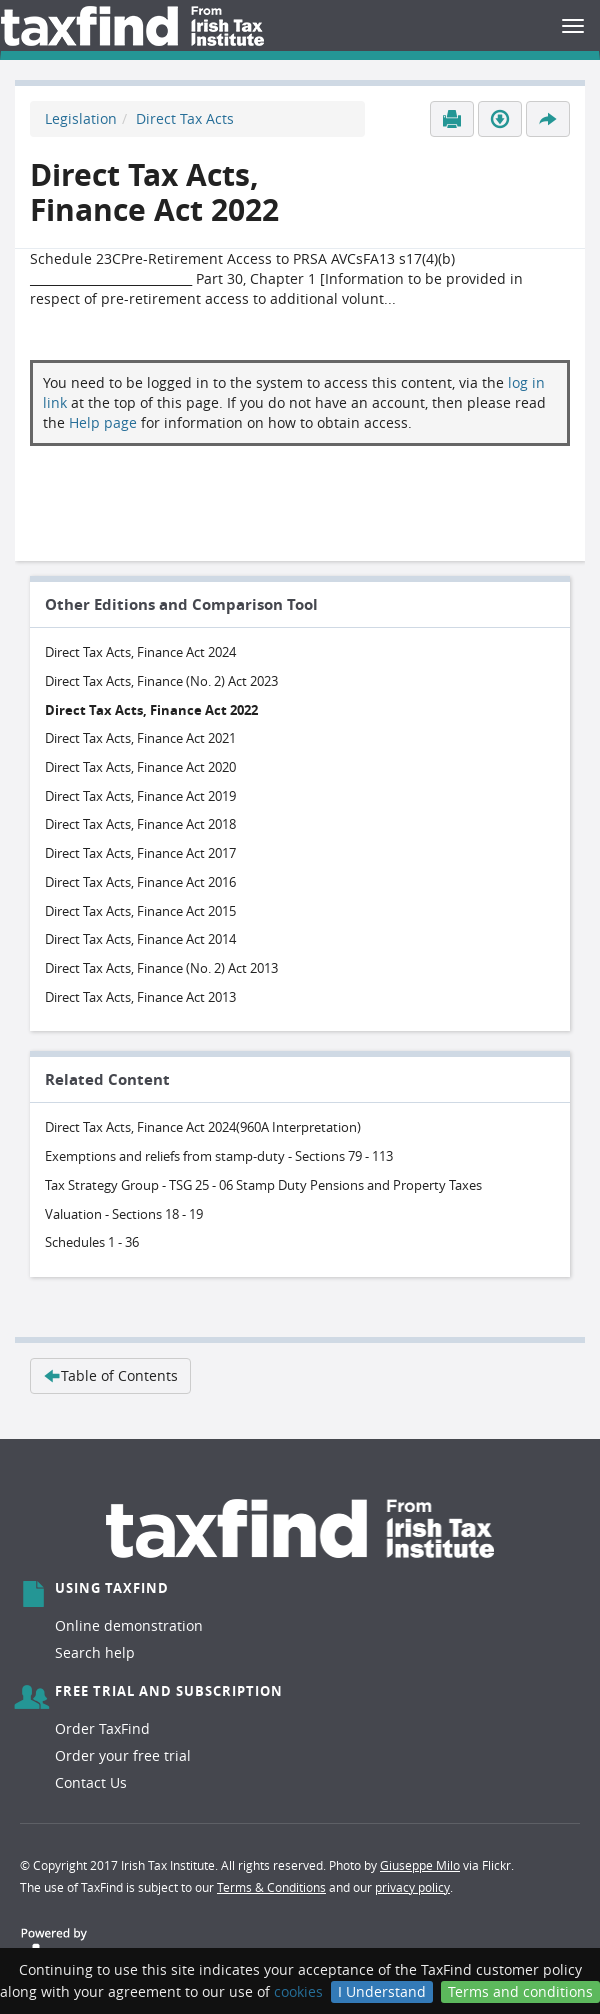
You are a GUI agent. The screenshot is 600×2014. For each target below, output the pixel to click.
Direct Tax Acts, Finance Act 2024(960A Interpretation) (203, 1127)
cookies (298, 1991)
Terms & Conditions (271, 1887)
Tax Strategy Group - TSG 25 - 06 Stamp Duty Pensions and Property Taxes (263, 1185)
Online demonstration (129, 1625)
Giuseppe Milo (420, 1865)
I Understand (382, 1991)
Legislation (81, 118)
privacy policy (412, 1887)
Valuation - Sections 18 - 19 (124, 1214)
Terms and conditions (520, 1991)
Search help (95, 1652)
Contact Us (91, 1782)
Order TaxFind (102, 1728)
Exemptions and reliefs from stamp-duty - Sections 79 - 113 (219, 1156)
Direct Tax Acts (185, 118)
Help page (103, 422)
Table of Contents (110, 1375)
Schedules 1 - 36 (92, 1242)
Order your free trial (123, 1755)
